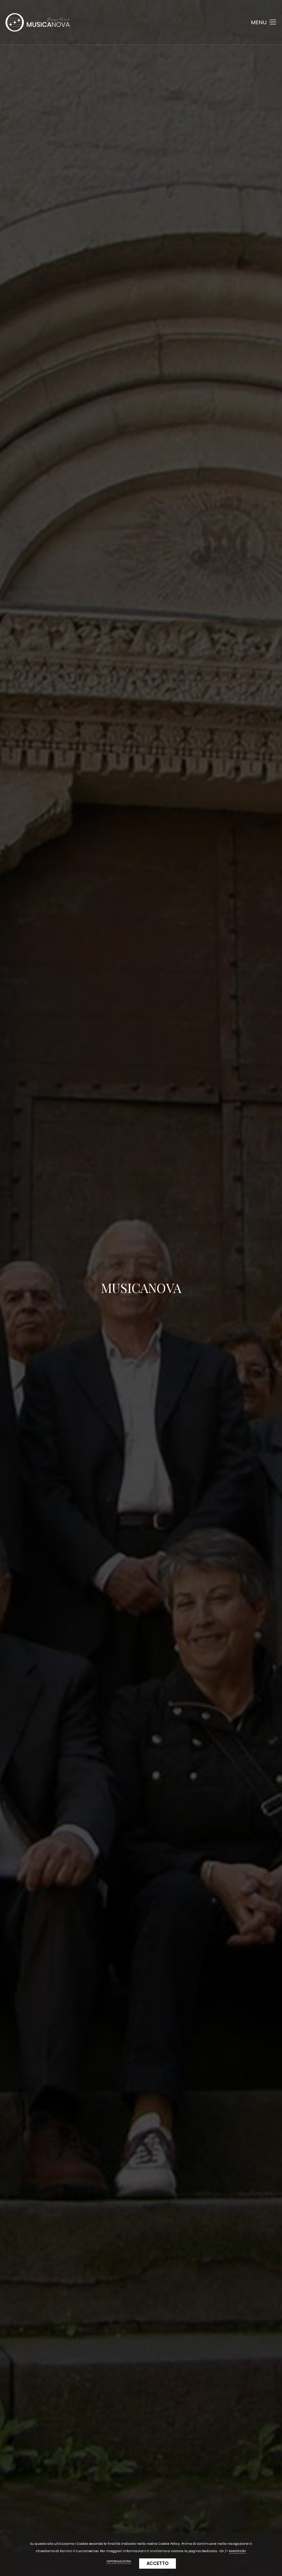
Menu (263, 22)
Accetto (158, 2563)
